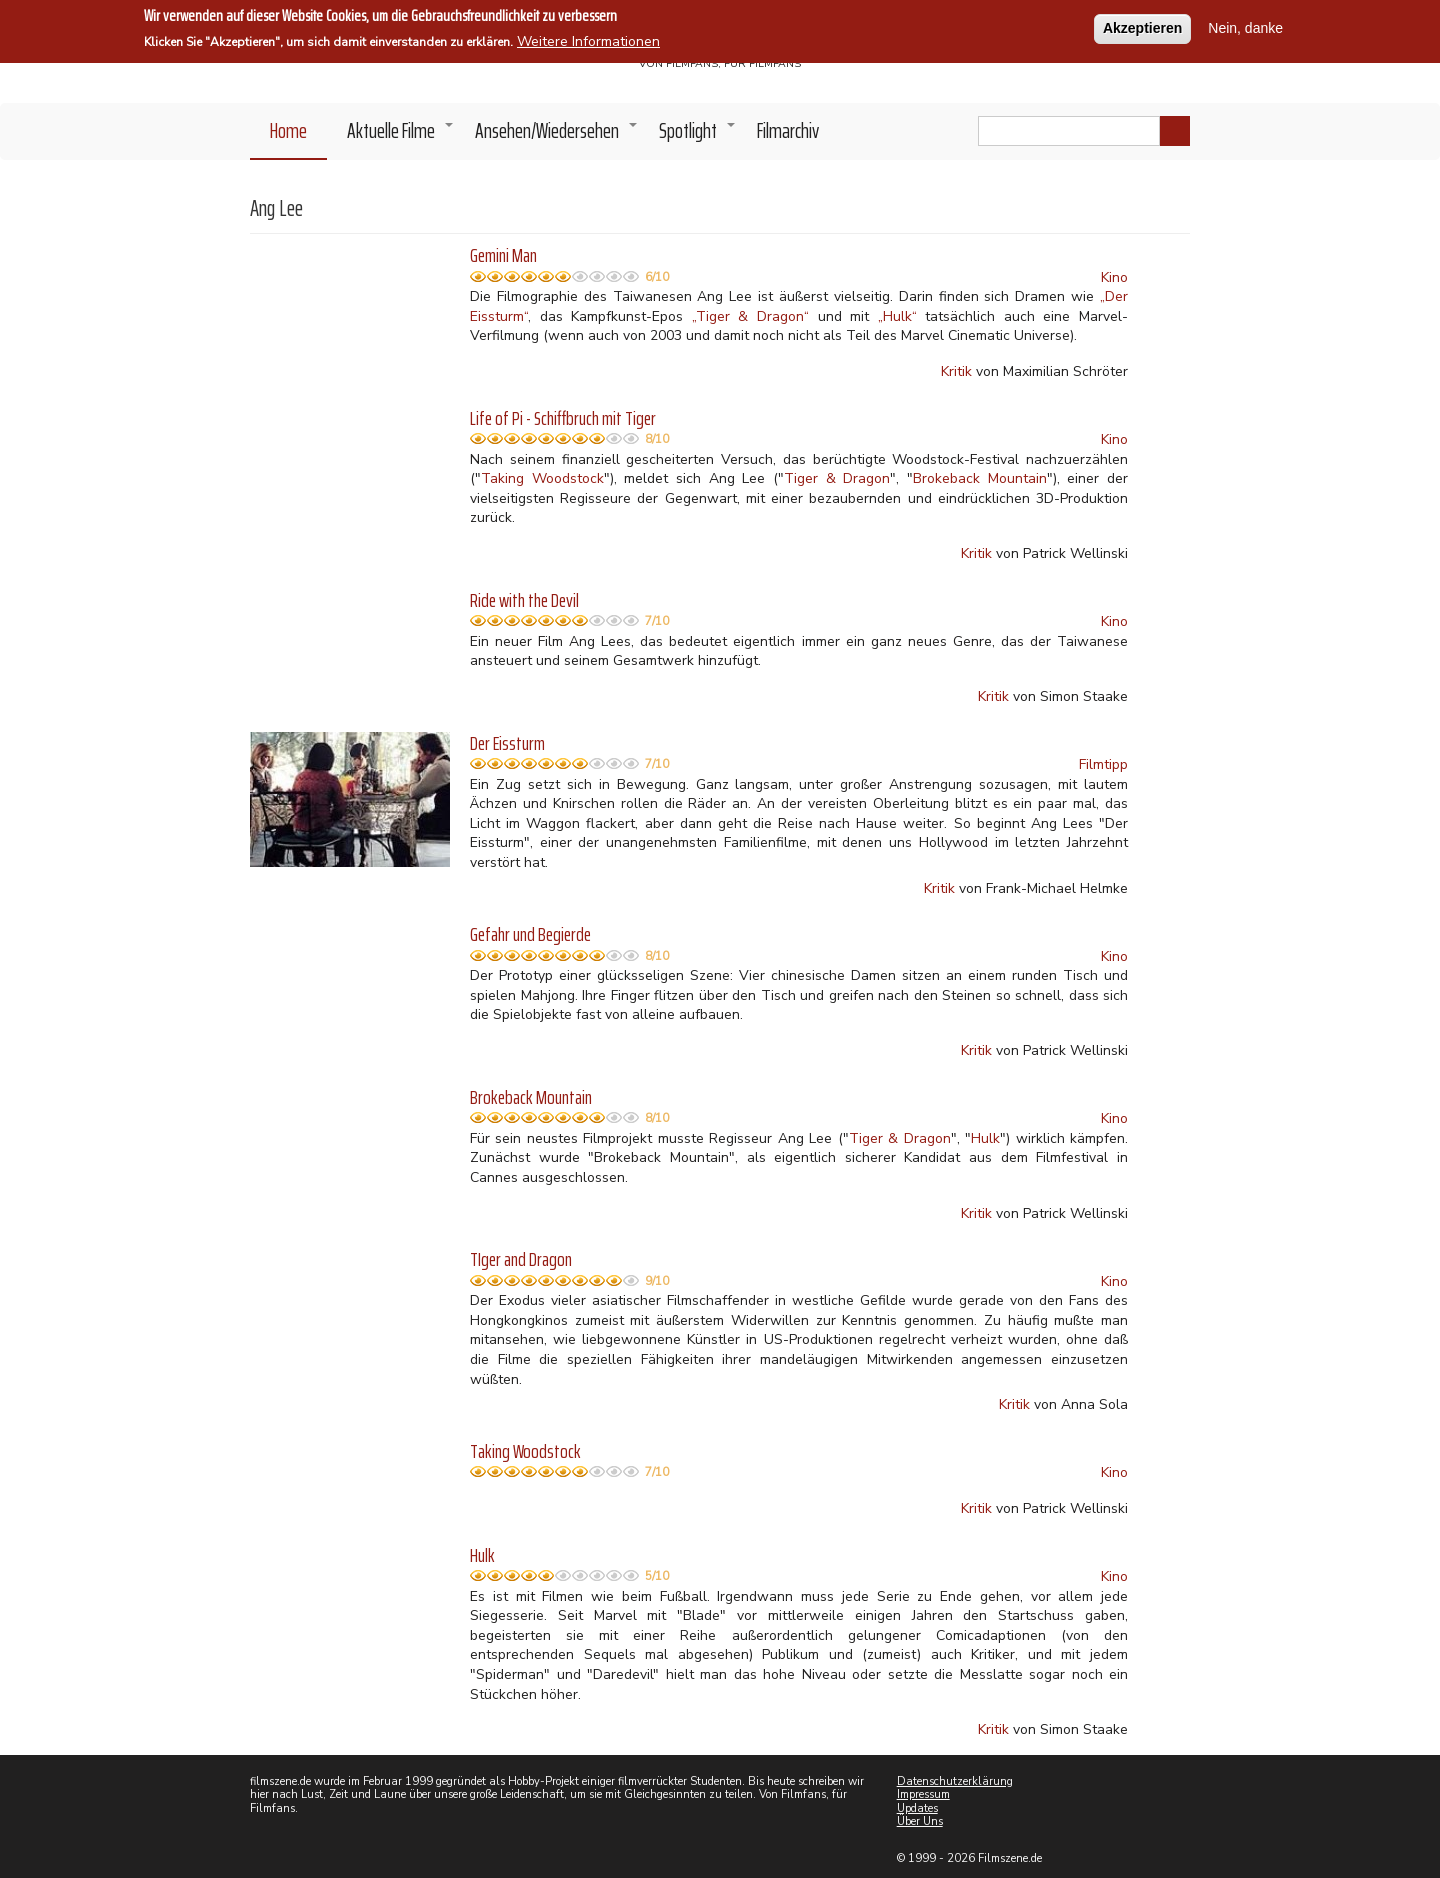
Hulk (985, 1138)
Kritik (956, 371)
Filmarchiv (788, 130)
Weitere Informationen (588, 39)
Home (288, 130)
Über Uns (920, 1821)
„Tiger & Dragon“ (750, 316)
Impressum (923, 1794)
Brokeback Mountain (980, 478)
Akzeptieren (1142, 26)
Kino (1114, 277)
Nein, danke (1245, 26)
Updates (917, 1808)
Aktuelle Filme (401, 136)
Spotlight (698, 136)
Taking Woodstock (542, 478)
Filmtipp (1103, 764)
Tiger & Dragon (837, 478)
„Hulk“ (897, 316)
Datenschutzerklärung (955, 1781)
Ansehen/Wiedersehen (557, 136)
